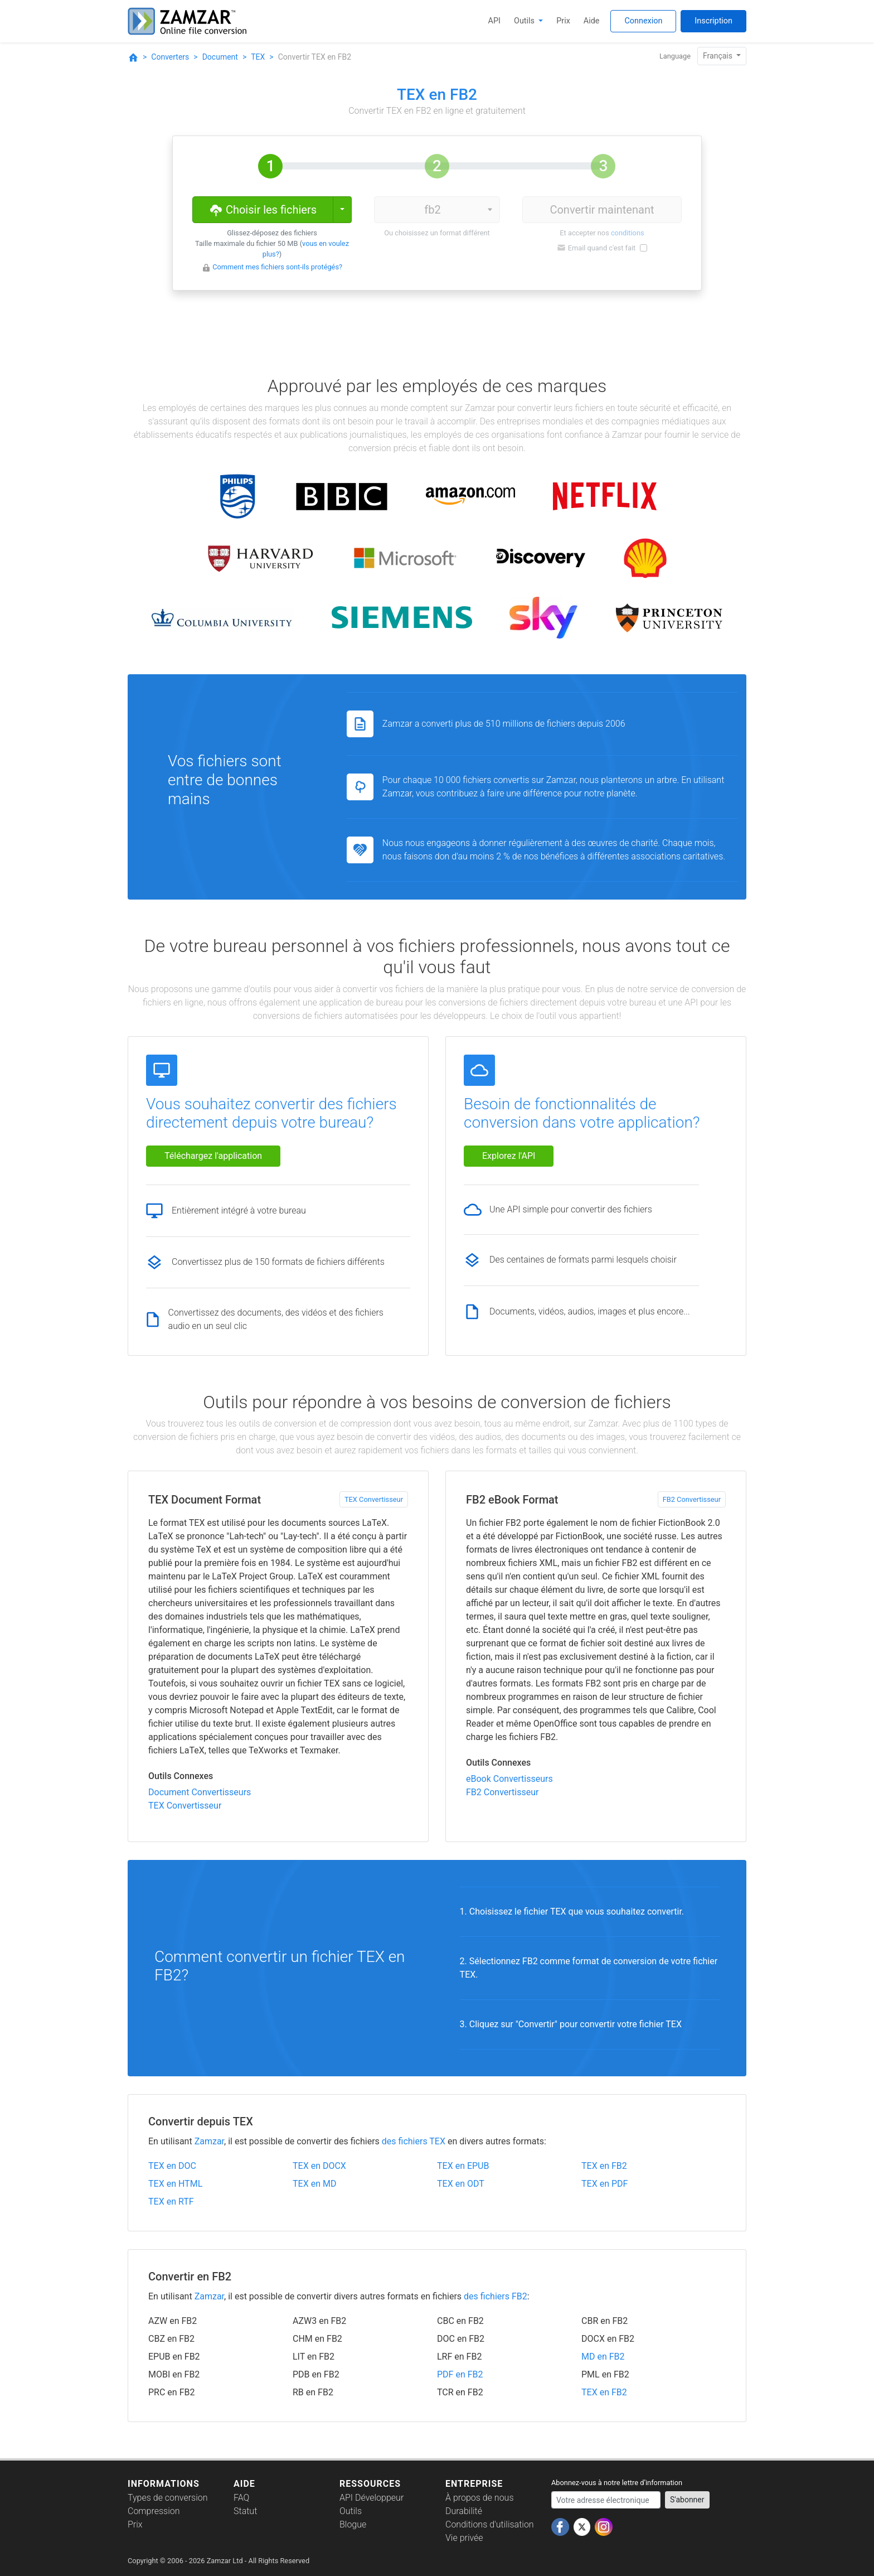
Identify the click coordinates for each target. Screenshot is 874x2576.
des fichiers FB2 (495, 2296)
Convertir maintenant (602, 209)
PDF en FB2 (460, 2374)
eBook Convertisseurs (509, 1778)
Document (220, 56)
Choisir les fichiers (263, 208)
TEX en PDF (604, 2183)
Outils (525, 21)
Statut (245, 2511)
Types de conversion (168, 2497)
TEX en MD (314, 2183)
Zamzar (209, 2141)
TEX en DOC (172, 2166)
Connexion (643, 21)
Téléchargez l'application (213, 1156)
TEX (258, 56)
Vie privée (464, 2537)
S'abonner (687, 2499)
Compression (153, 2511)
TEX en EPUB (463, 2166)
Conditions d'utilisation (489, 2524)
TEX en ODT (460, 2183)
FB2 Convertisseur (692, 1499)
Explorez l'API (508, 1156)
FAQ (241, 2497)
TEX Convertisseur (373, 1499)
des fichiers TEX (413, 2141)
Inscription (713, 21)
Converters (170, 56)
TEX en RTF (171, 2201)
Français (718, 55)
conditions (627, 233)
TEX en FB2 (604, 2166)
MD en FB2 (603, 2356)
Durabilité (463, 2511)
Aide (592, 21)
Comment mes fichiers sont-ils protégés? (277, 267)
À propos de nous (479, 2497)
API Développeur (371, 2497)
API (494, 21)
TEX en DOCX (319, 2166)
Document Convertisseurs (199, 1792)
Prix (563, 21)
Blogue (352, 2524)
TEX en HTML (175, 2183)
